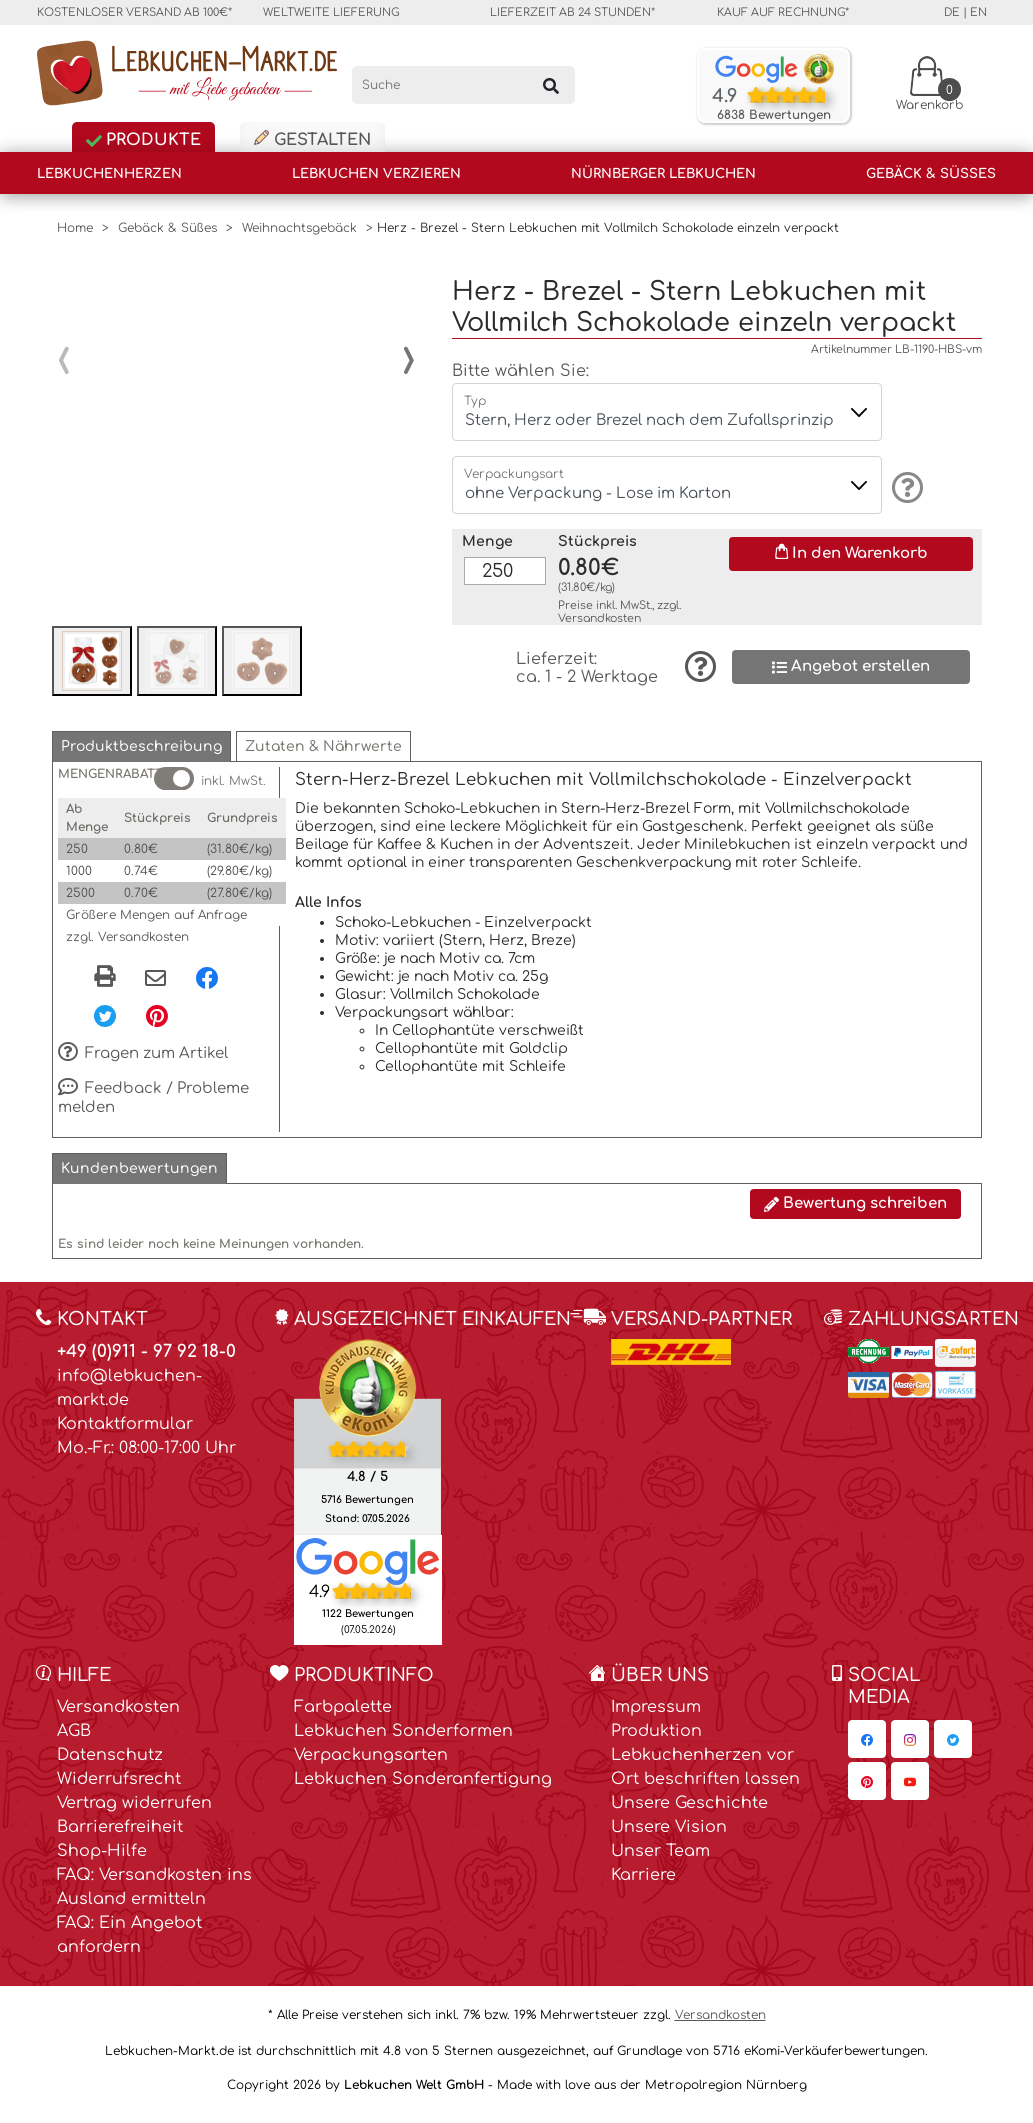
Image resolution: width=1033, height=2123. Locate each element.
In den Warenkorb (851, 537)
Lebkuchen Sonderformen (403, 1740)
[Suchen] (550, 85)
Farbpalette (343, 1716)
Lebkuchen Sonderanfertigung (423, 1788)
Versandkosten (599, 602)
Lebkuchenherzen (109, 174)
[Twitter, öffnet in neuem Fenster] (105, 1024)
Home (75, 228)
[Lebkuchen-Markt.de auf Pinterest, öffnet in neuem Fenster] (867, 1790)
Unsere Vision (669, 1836)
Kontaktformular (125, 1433)
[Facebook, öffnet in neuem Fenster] (207, 986)
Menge (487, 525)
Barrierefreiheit (120, 1836)
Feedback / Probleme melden (154, 1106)
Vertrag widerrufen (134, 1812)
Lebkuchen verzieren (376, 174)
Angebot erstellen (851, 650)
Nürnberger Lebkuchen (663, 174)
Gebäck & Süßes (931, 174)
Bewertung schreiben (855, 1212)
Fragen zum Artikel (143, 1063)
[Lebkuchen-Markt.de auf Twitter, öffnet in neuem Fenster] (953, 1748)
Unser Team (660, 1860)
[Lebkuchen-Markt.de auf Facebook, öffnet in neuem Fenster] (867, 1748)
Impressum (656, 1716)
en (978, 12)
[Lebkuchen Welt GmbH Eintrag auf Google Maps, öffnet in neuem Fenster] (368, 1569)
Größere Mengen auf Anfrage (156, 924)
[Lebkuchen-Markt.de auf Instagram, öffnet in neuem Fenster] (910, 1748)
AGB (74, 1740)
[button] (141, 755)
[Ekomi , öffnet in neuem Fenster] (367, 1445)
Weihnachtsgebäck (299, 228)
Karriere (643, 1884)
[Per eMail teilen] (155, 988)
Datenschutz (110, 1764)
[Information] (904, 471)
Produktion (656, 1740)
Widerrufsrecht (119, 1788)
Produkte (143, 140)
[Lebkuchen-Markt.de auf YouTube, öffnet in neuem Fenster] (910, 1790)
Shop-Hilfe (102, 1860)
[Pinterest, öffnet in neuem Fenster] (157, 1024)
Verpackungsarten (371, 1764)
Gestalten (312, 139)
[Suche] (463, 85)
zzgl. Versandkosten (127, 946)
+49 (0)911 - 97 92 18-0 (146, 1360)
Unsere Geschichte (689, 1812)
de (952, 12)
